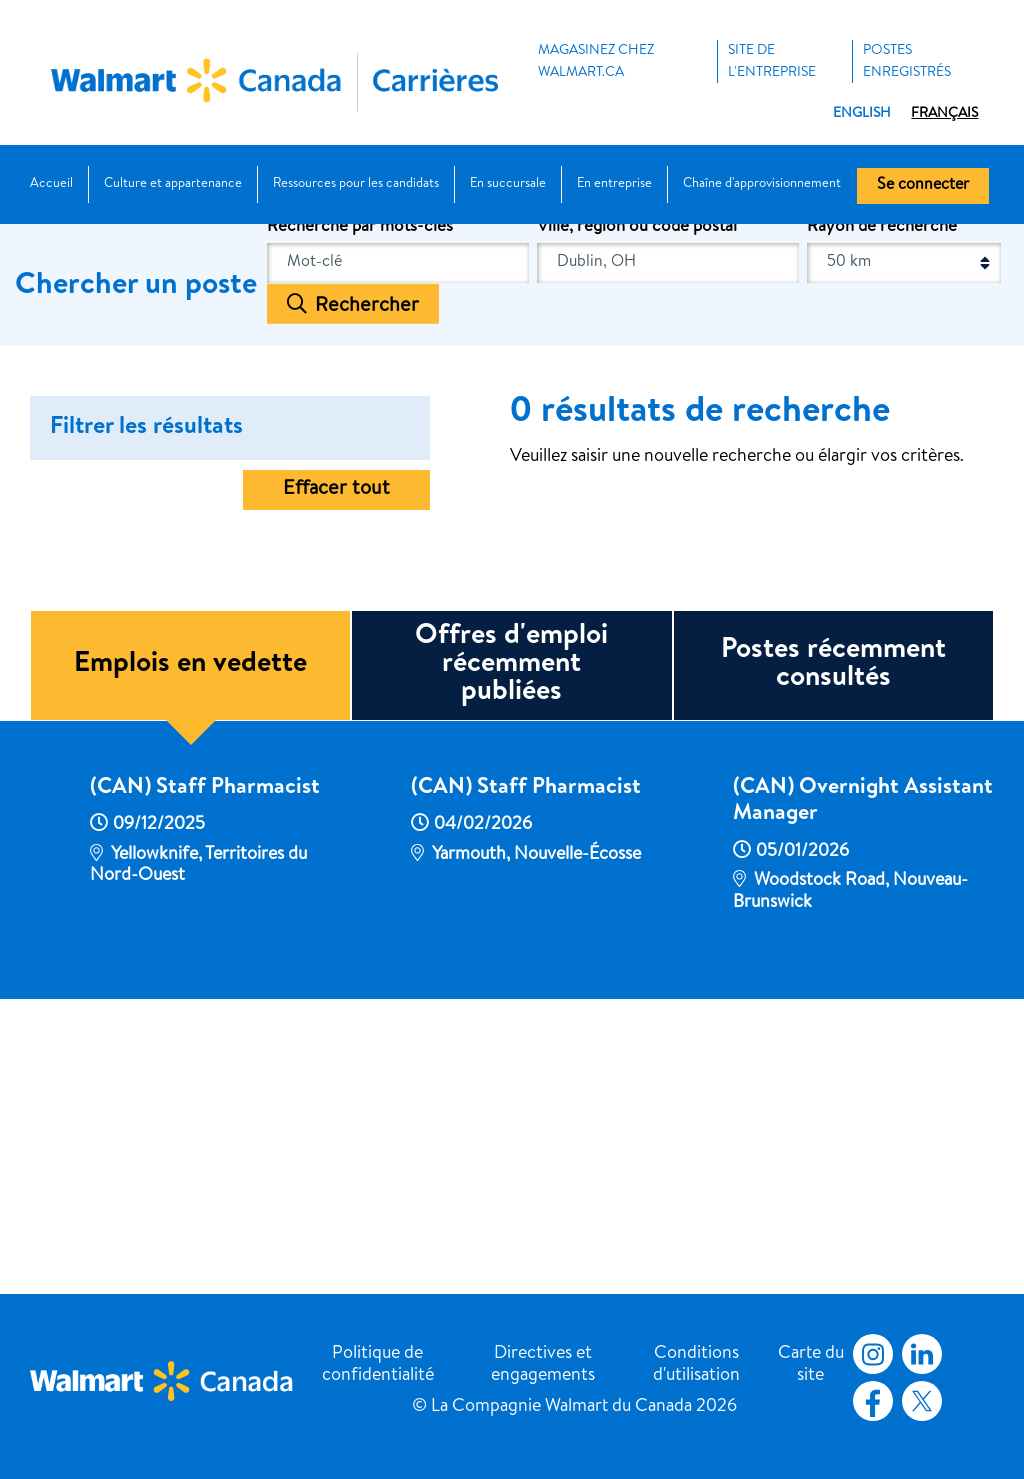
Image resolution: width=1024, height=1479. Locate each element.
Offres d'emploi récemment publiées (511, 953)
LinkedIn (922, 1354)
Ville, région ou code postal (637, 515)
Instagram (873, 1354)
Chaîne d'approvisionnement (762, 184)
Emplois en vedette (190, 953)
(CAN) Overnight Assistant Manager (863, 1090)
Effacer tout (336, 778)
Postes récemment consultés (833, 953)
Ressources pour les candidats (356, 184)
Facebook (869, 1401)
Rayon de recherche (882, 515)
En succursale (508, 184)
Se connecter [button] (923, 186)
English (862, 114)
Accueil (51, 184)
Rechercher (367, 594)
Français (944, 114)
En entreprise (614, 184)
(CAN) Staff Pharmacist (205, 1077)
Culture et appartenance (173, 184)
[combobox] (668, 551)
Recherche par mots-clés (360, 515)
